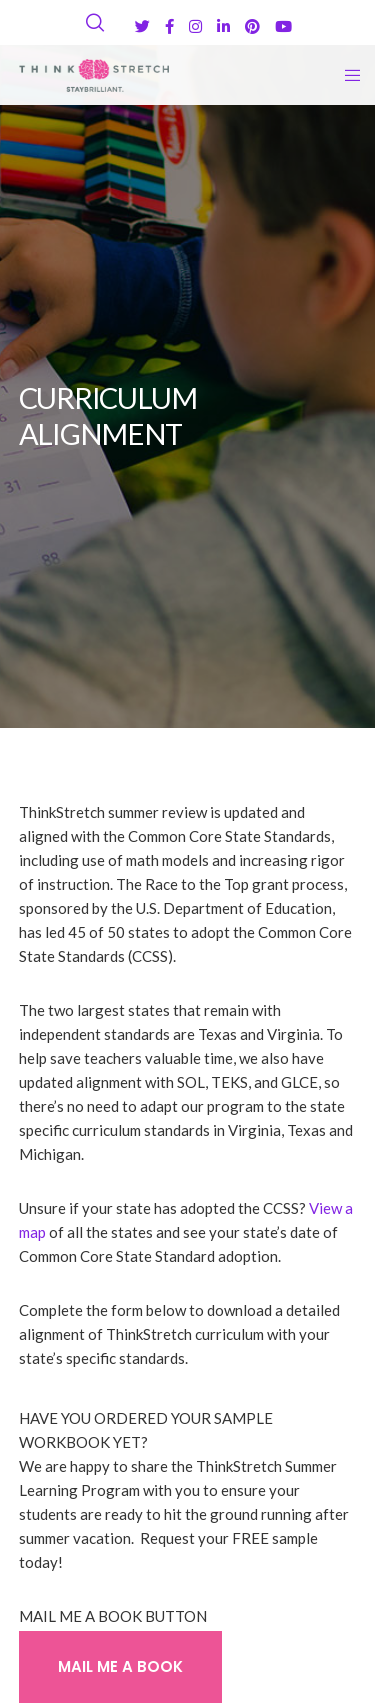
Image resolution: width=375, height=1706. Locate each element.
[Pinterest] (252, 26)
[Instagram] (195, 26)
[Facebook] (169, 26)
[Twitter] (142, 26)
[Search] (95, 23)
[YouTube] (283, 26)
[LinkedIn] (223, 26)
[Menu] (346, 75)
